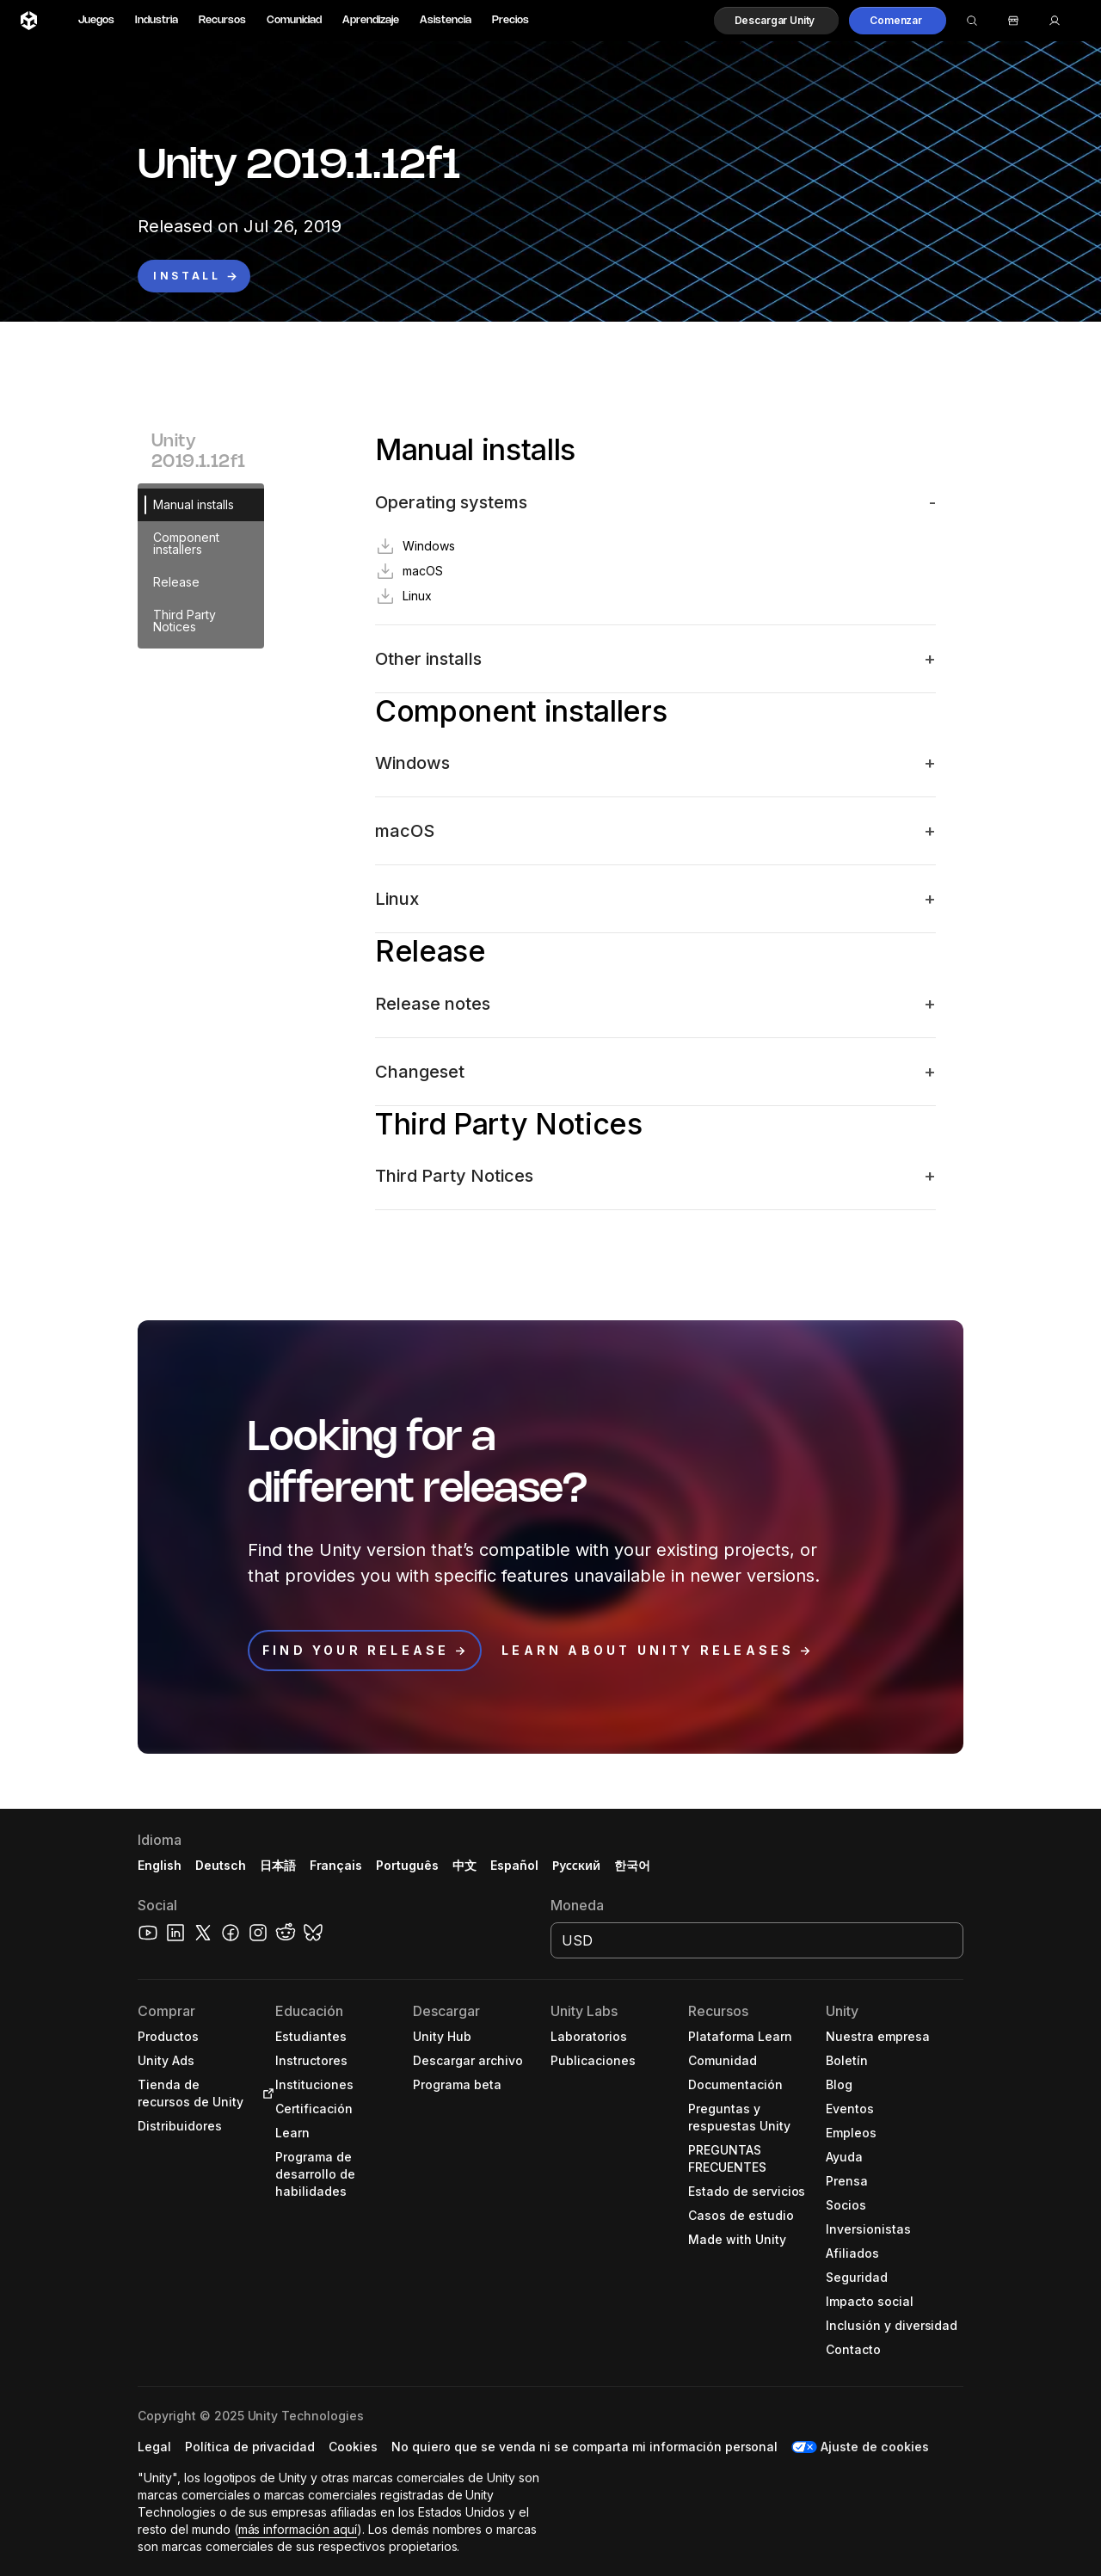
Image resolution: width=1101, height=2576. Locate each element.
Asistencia (445, 20)
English (159, 1865)
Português (407, 1865)
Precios (510, 20)
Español (514, 1865)
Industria (156, 20)
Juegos (96, 20)
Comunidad (294, 20)
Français (336, 1865)
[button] (777, 20)
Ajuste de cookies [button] (875, 2446)
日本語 (278, 1865)
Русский (576, 1865)
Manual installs (193, 504)
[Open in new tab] (265, 2093)
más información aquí (297, 2529)
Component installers (186, 543)
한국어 (632, 1865)
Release (176, 582)
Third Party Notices (184, 620)
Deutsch (220, 1865)
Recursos (222, 20)
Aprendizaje (370, 20)
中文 (464, 1865)
